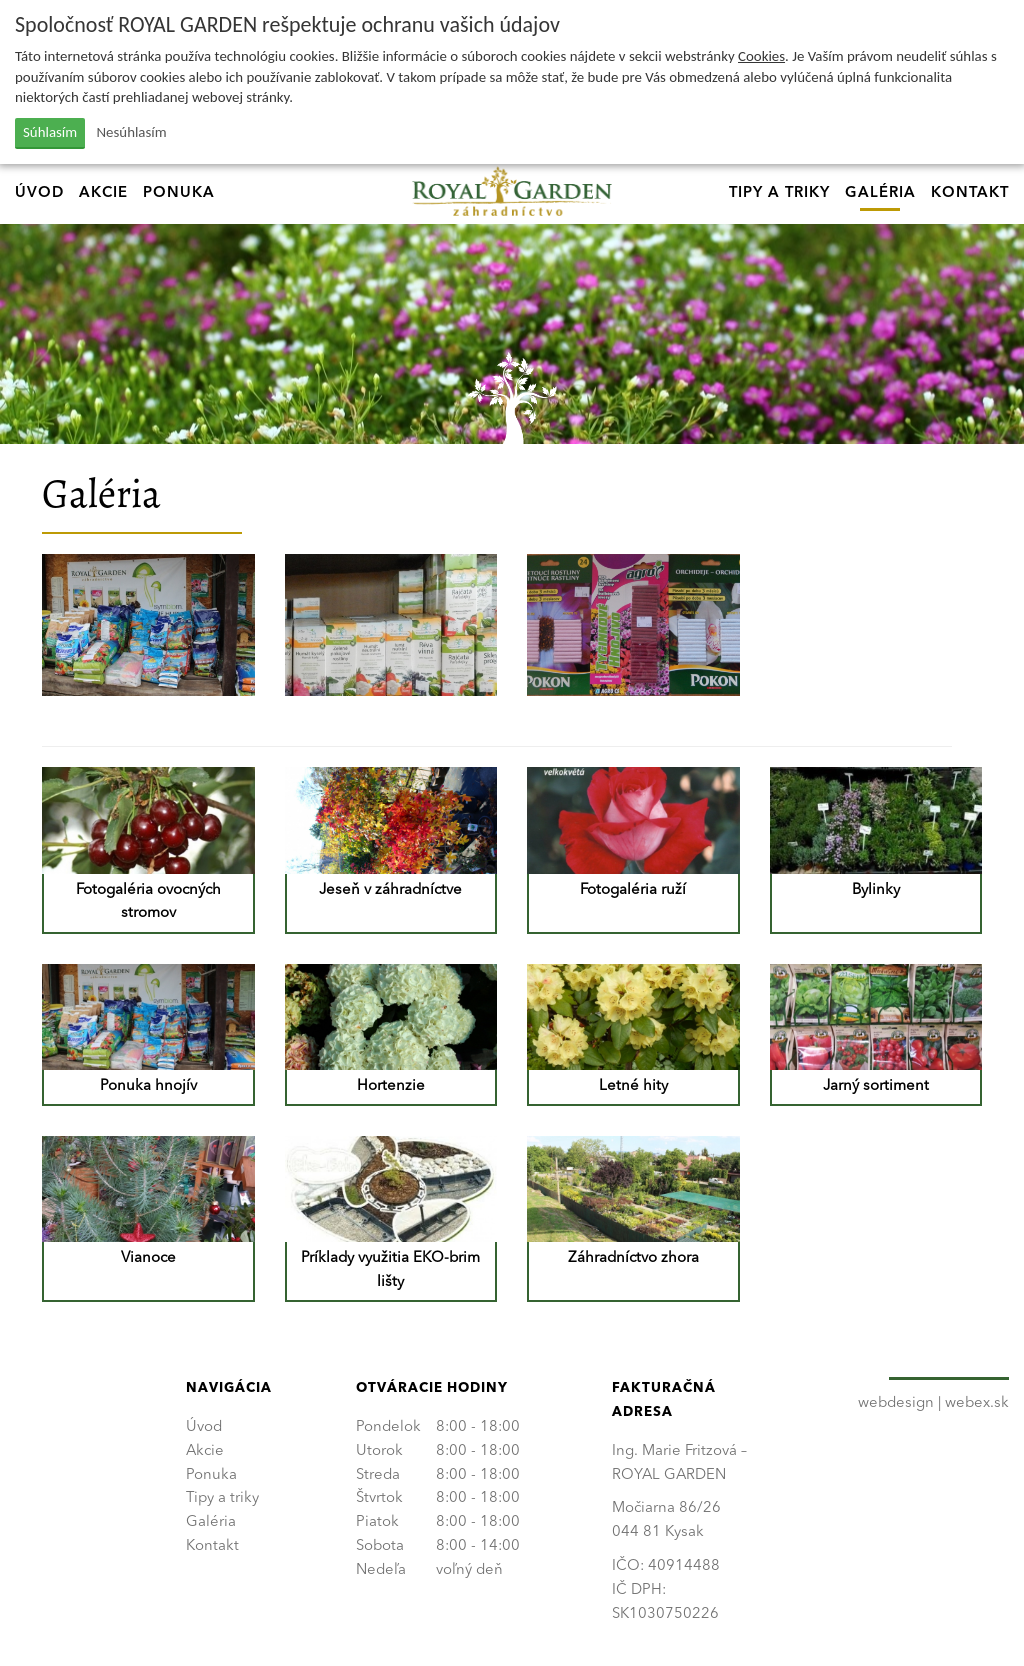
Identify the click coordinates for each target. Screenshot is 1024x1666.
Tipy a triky (779, 193)
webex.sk (977, 1403)
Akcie (103, 193)
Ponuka (179, 193)
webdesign (896, 1403)
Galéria (880, 193)
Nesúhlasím (132, 132)
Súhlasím (50, 132)
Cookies (761, 56)
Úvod (39, 193)
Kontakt (970, 193)
